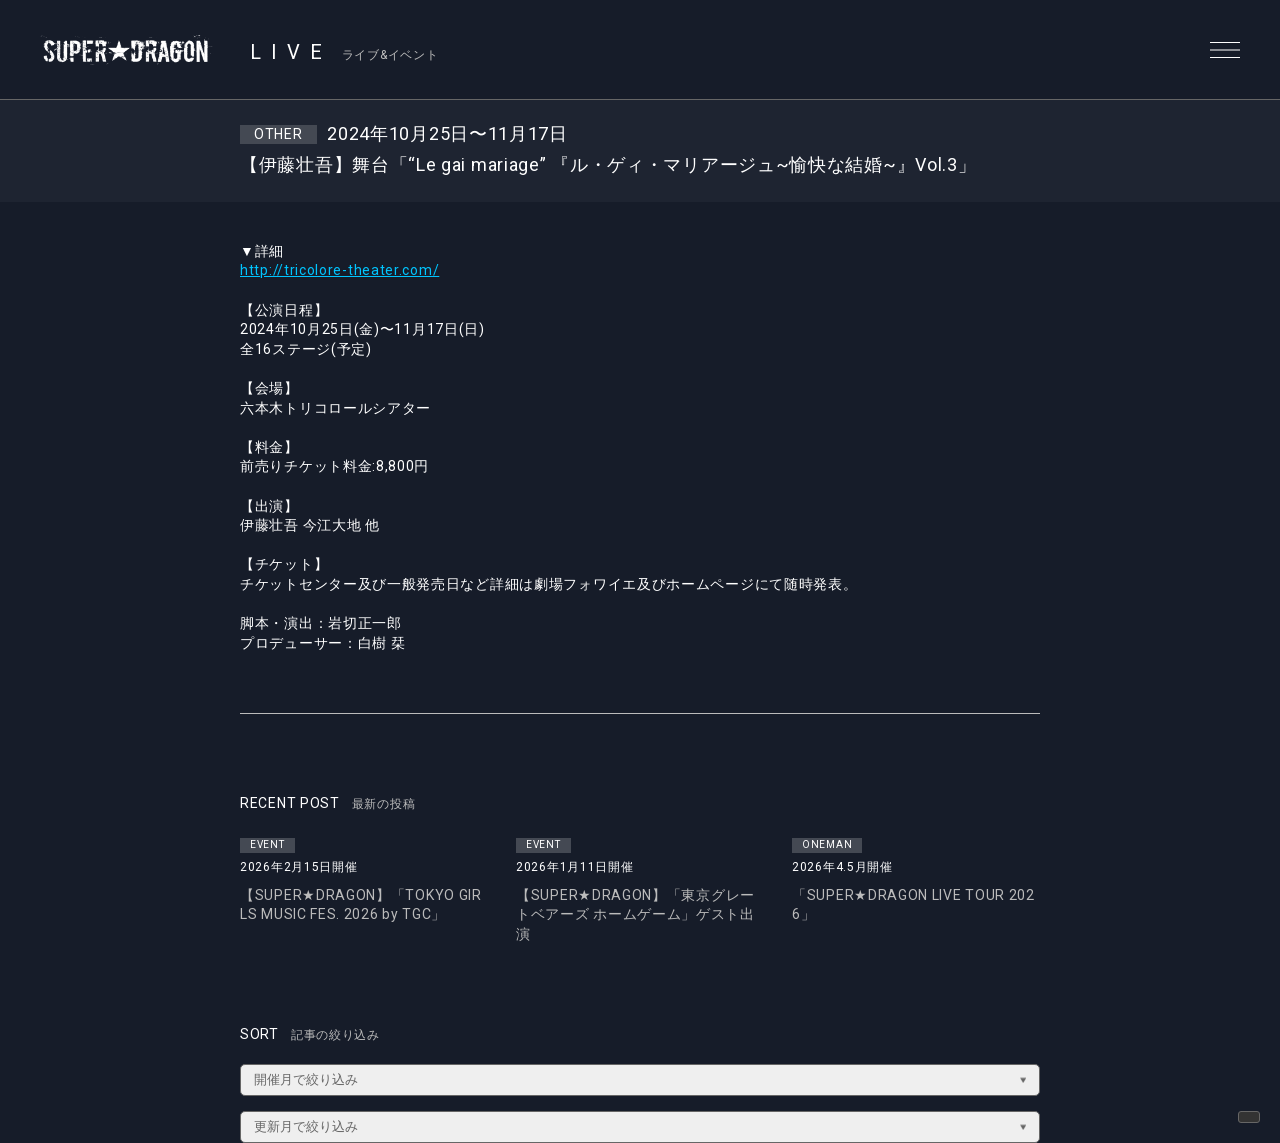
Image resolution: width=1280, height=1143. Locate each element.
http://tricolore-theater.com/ (339, 270)
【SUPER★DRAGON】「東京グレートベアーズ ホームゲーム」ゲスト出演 (635, 914)
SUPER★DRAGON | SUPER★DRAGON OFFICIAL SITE (127, 50)
